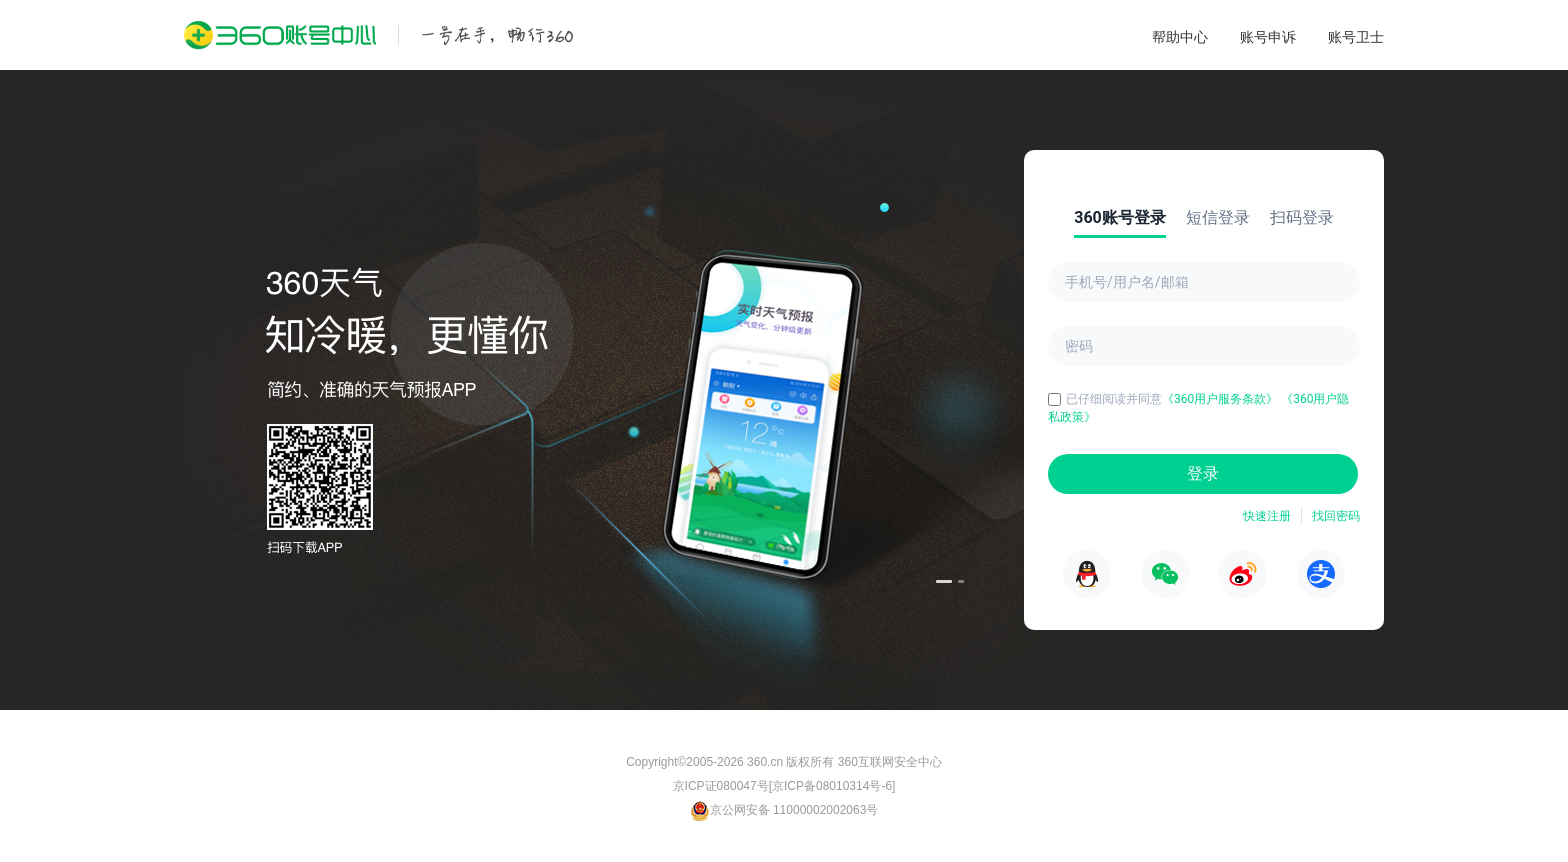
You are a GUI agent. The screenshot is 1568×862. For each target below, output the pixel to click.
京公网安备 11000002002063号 (784, 810)
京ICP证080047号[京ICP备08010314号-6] (784, 786)
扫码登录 (1302, 217)
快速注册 (1267, 516)
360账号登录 (1120, 217)
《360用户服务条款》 (1221, 399)
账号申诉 (1268, 37)
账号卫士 (1356, 37)
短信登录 (1218, 217)
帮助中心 (1180, 37)
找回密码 (1336, 516)
